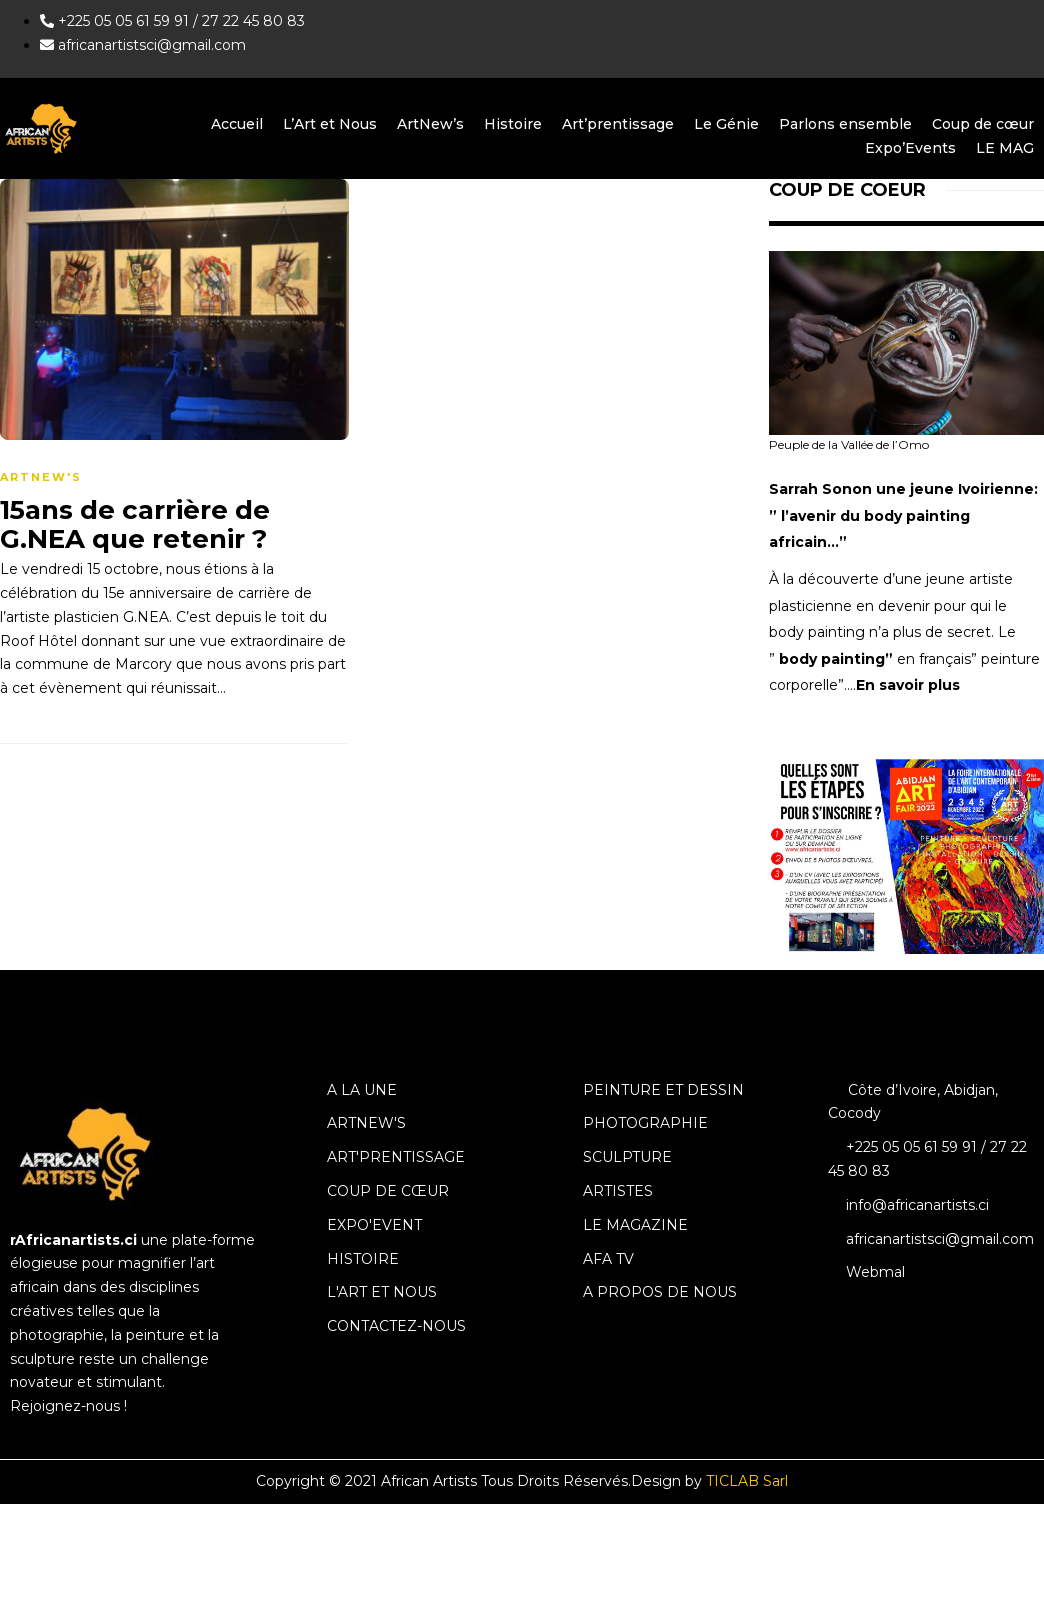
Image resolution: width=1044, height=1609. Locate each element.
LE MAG (1005, 148)
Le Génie (726, 124)
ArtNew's (41, 477)
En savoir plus (908, 685)
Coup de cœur (983, 124)
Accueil (237, 124)
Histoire (513, 124)
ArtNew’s (430, 124)
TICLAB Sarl (747, 1481)
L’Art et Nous (330, 124)
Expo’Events (910, 148)
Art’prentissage (618, 124)
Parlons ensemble (845, 124)
